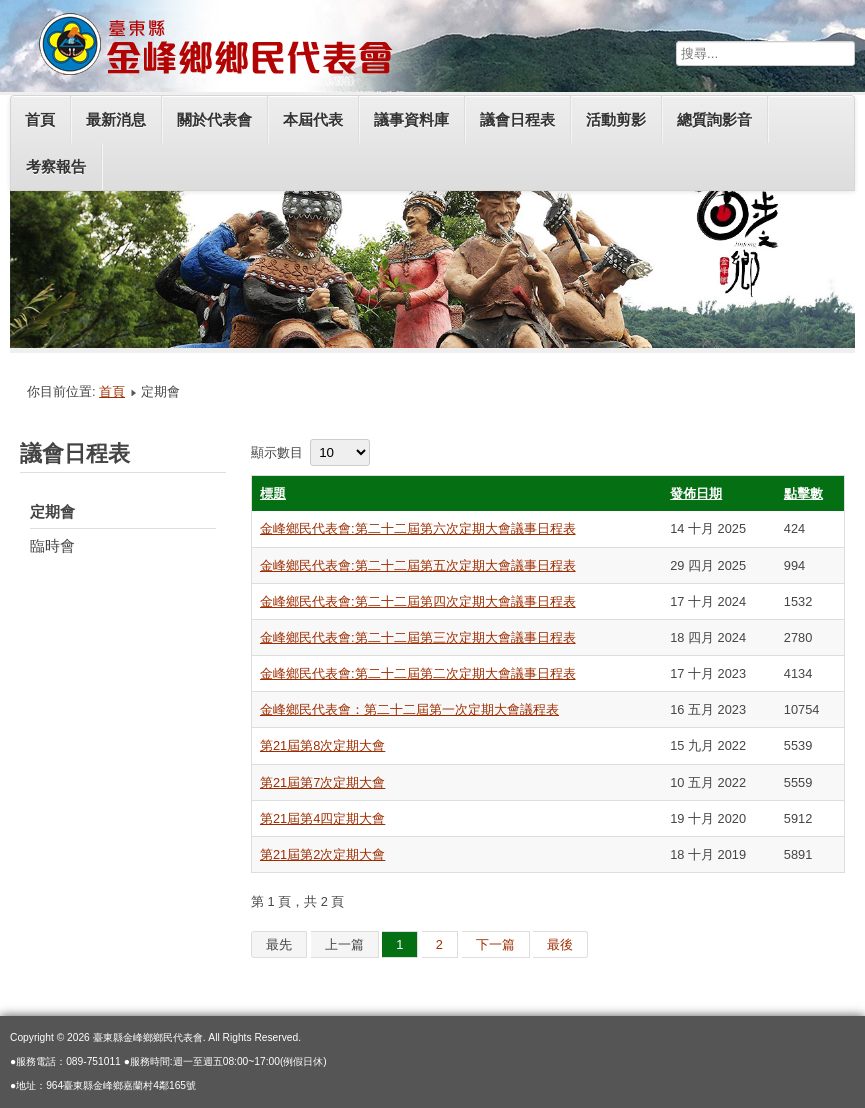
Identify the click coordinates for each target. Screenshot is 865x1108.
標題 (273, 493)
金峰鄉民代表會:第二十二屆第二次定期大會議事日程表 (418, 673)
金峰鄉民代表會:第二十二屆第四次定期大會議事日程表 (418, 601)
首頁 (40, 119)
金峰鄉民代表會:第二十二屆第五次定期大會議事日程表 (418, 565)
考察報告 (56, 166)
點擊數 (803, 493)
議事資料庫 (411, 119)
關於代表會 (214, 119)
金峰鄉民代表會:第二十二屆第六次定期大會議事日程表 (418, 528)
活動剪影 (616, 119)
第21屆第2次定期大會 (322, 854)
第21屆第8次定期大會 (322, 745)
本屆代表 (313, 119)
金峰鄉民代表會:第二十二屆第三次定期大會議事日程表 (418, 637)
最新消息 (116, 119)
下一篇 (495, 944)
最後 (560, 944)
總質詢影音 (714, 119)
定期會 (52, 511)
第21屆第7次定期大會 (322, 782)
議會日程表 (517, 119)
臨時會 (52, 545)
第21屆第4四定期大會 (322, 818)
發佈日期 (696, 493)
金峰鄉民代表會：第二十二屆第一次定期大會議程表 (409, 709)
